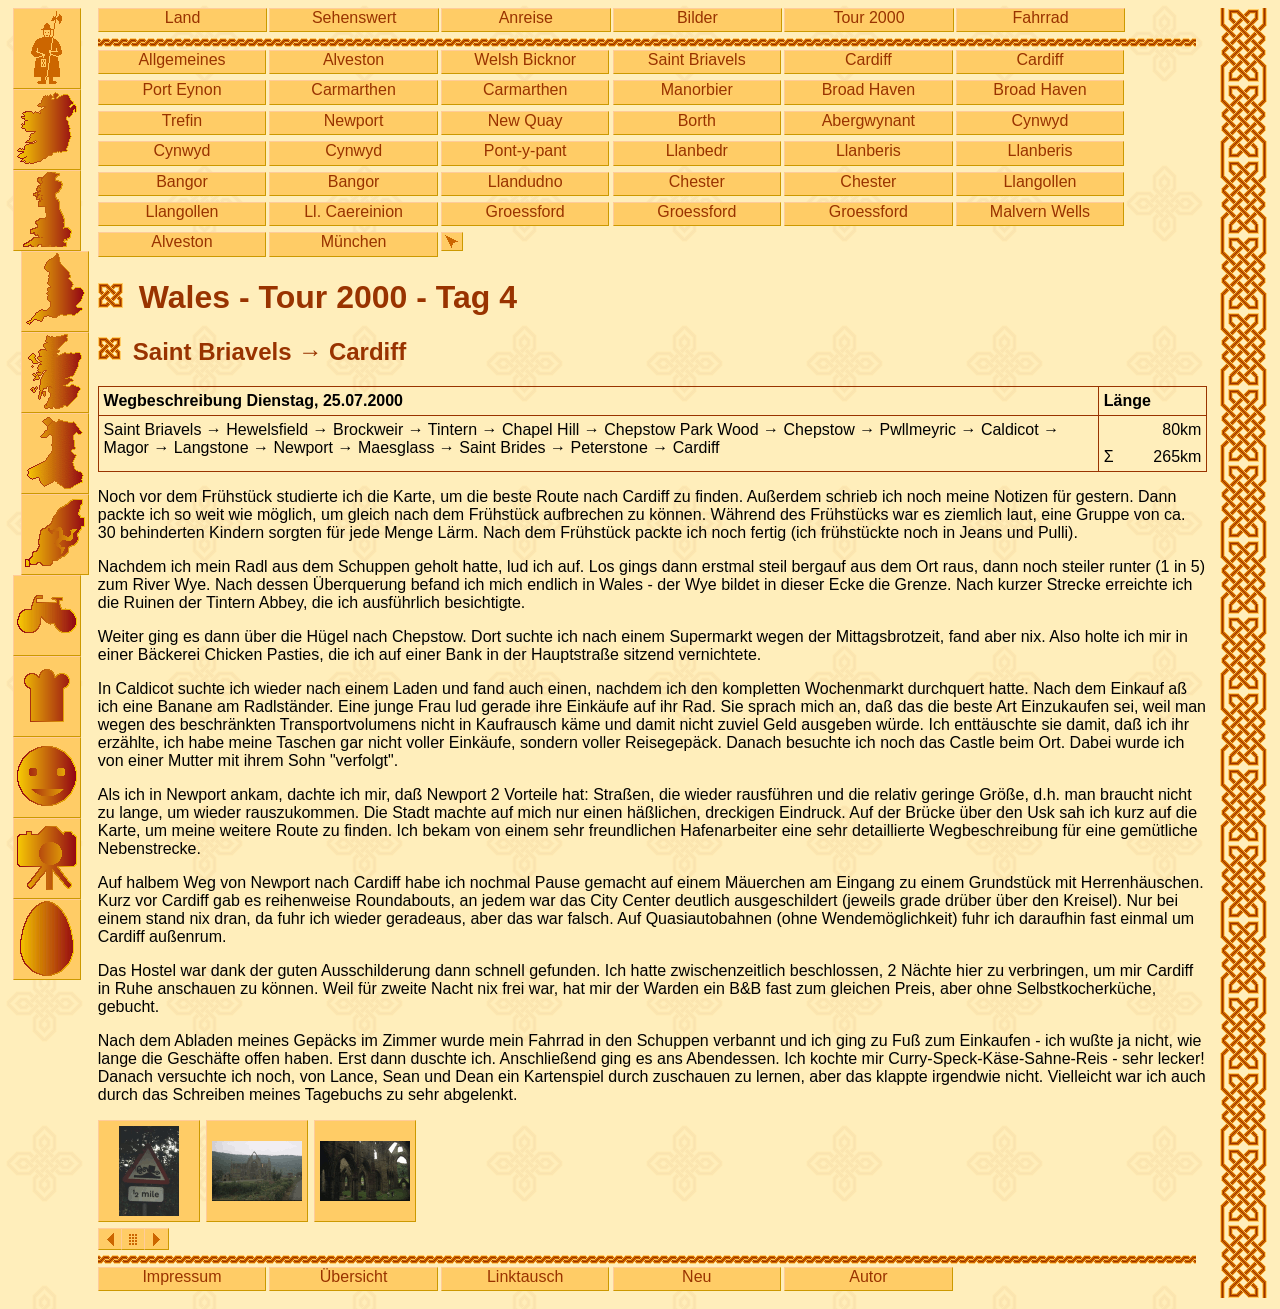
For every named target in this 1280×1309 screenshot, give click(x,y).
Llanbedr (697, 150)
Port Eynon (181, 89)
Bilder (697, 17)
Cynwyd (1040, 120)
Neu (696, 1276)
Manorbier (697, 89)
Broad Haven (868, 89)
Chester (697, 181)
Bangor (182, 181)
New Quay (525, 120)
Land (183, 17)
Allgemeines (181, 59)
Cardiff (868, 59)
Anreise (526, 17)
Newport (354, 120)
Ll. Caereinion (353, 211)
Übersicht (354, 1276)
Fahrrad (1041, 17)
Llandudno (525, 181)
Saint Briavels (697, 59)
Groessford (525, 211)
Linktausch (525, 1276)
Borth (697, 120)
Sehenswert (354, 17)
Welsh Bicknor (525, 59)
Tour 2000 (868, 17)
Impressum (181, 1276)
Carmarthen (353, 89)
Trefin (182, 120)
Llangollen (1039, 181)
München (354, 241)
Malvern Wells (1040, 211)
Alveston (353, 59)
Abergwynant (868, 120)
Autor (868, 1276)
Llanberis (868, 150)
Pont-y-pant (525, 150)
